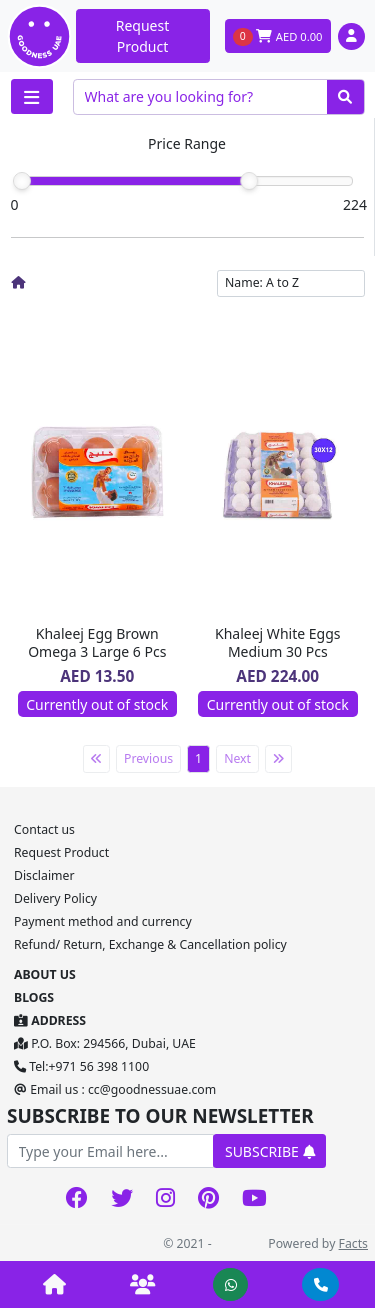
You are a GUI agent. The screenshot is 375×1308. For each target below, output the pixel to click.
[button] (351, 36)
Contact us (44, 829)
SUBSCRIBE (270, 1151)
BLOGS (34, 997)
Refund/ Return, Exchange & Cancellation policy (150, 944)
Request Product (143, 36)
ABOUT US (45, 974)
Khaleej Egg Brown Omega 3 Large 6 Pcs (97, 642)
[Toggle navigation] (32, 96)
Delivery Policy (55, 898)
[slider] (22, 181)
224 (355, 204)
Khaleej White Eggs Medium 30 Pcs (277, 642)
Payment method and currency (103, 921)
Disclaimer (44, 875)
